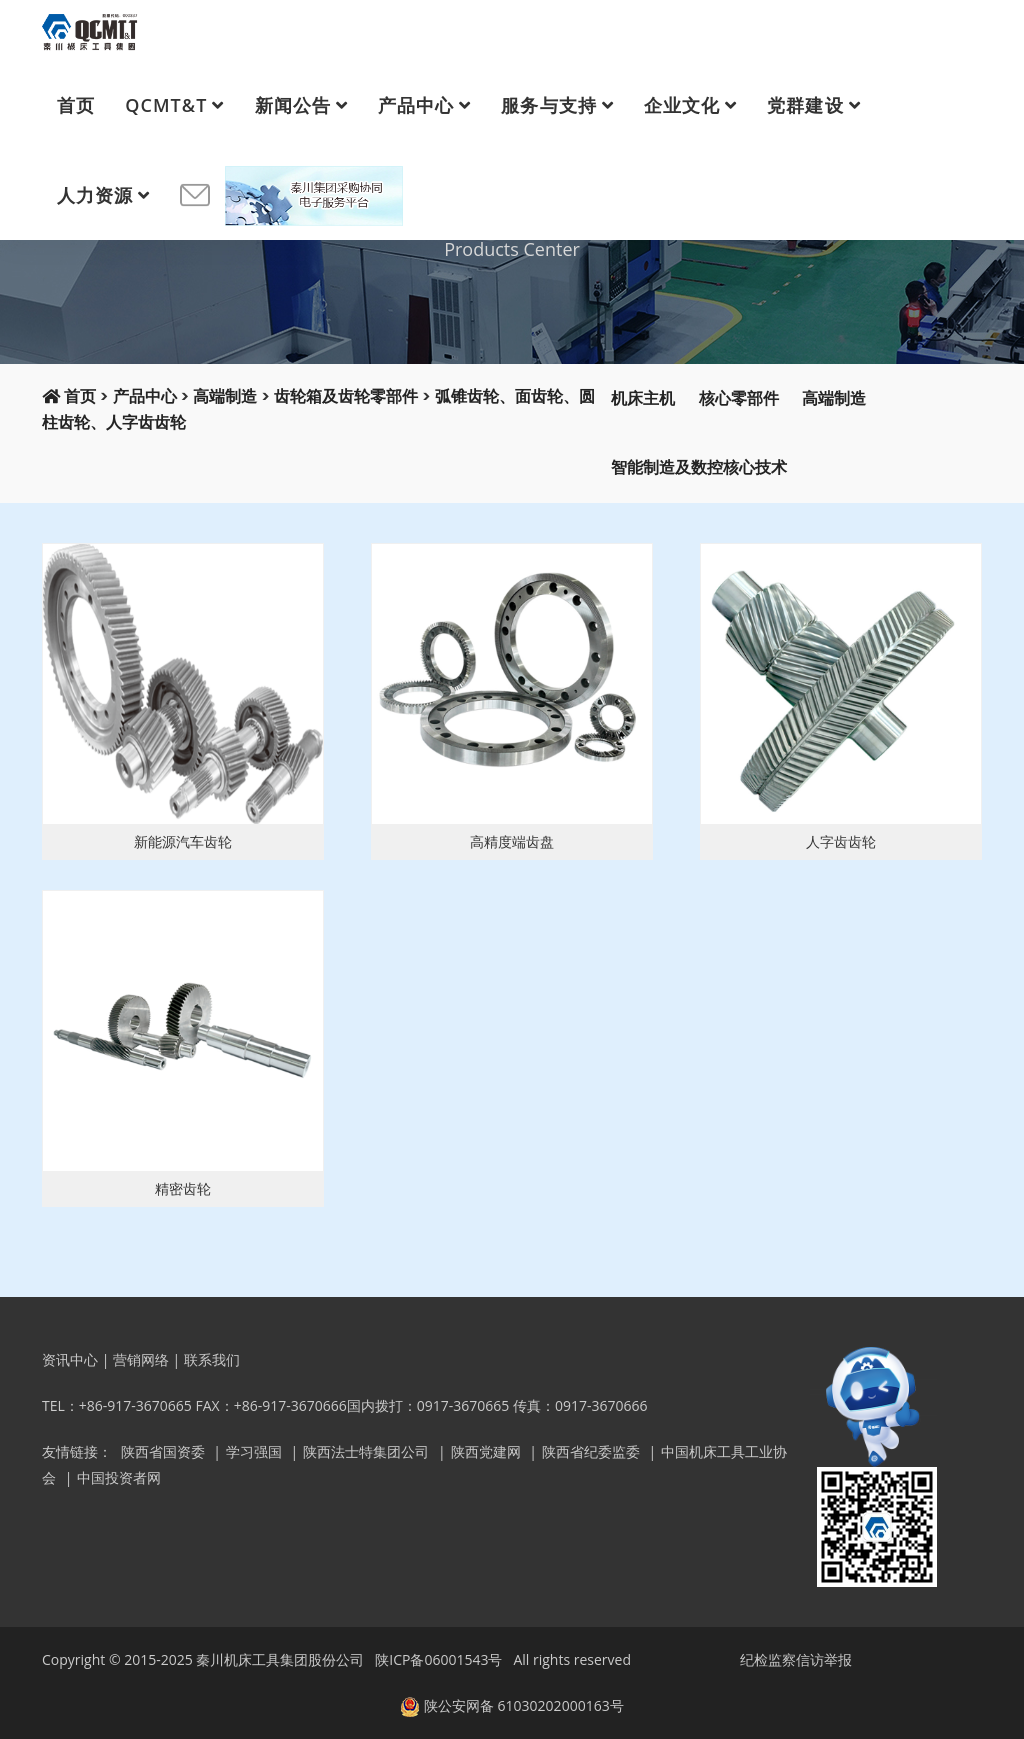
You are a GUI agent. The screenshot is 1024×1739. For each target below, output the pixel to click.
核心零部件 (739, 398)
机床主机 (643, 398)
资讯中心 (70, 1359)
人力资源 (95, 195)
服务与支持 (548, 105)
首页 (76, 105)
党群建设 (805, 105)
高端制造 (225, 396)
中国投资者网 (119, 1477)
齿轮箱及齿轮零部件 (346, 396)
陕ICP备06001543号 (438, 1659)
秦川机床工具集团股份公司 (280, 1659)
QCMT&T (166, 105)
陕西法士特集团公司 (366, 1451)
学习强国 (254, 1451)
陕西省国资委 (163, 1451)
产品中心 (416, 105)
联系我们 (212, 1359)
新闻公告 (293, 105)
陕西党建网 (486, 1451)
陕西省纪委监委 (591, 1451)
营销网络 (141, 1359)
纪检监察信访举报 (796, 1659)
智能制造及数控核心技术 (699, 467)
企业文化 (682, 105)
